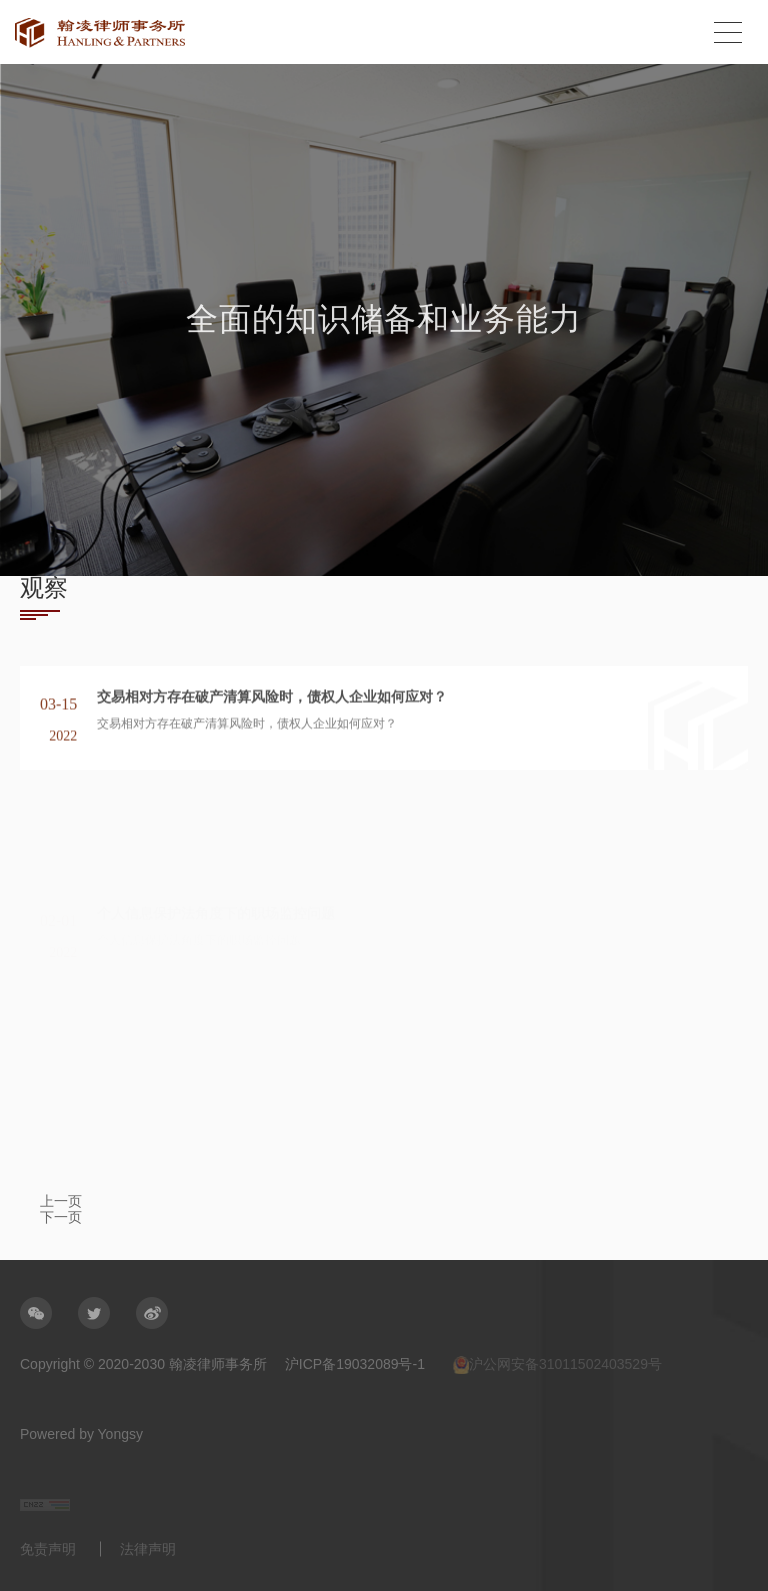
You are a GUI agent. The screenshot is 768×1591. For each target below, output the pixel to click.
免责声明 (48, 1549)
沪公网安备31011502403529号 (557, 1365)
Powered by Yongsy (81, 1434)
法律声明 (148, 1549)
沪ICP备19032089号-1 (355, 1364)
